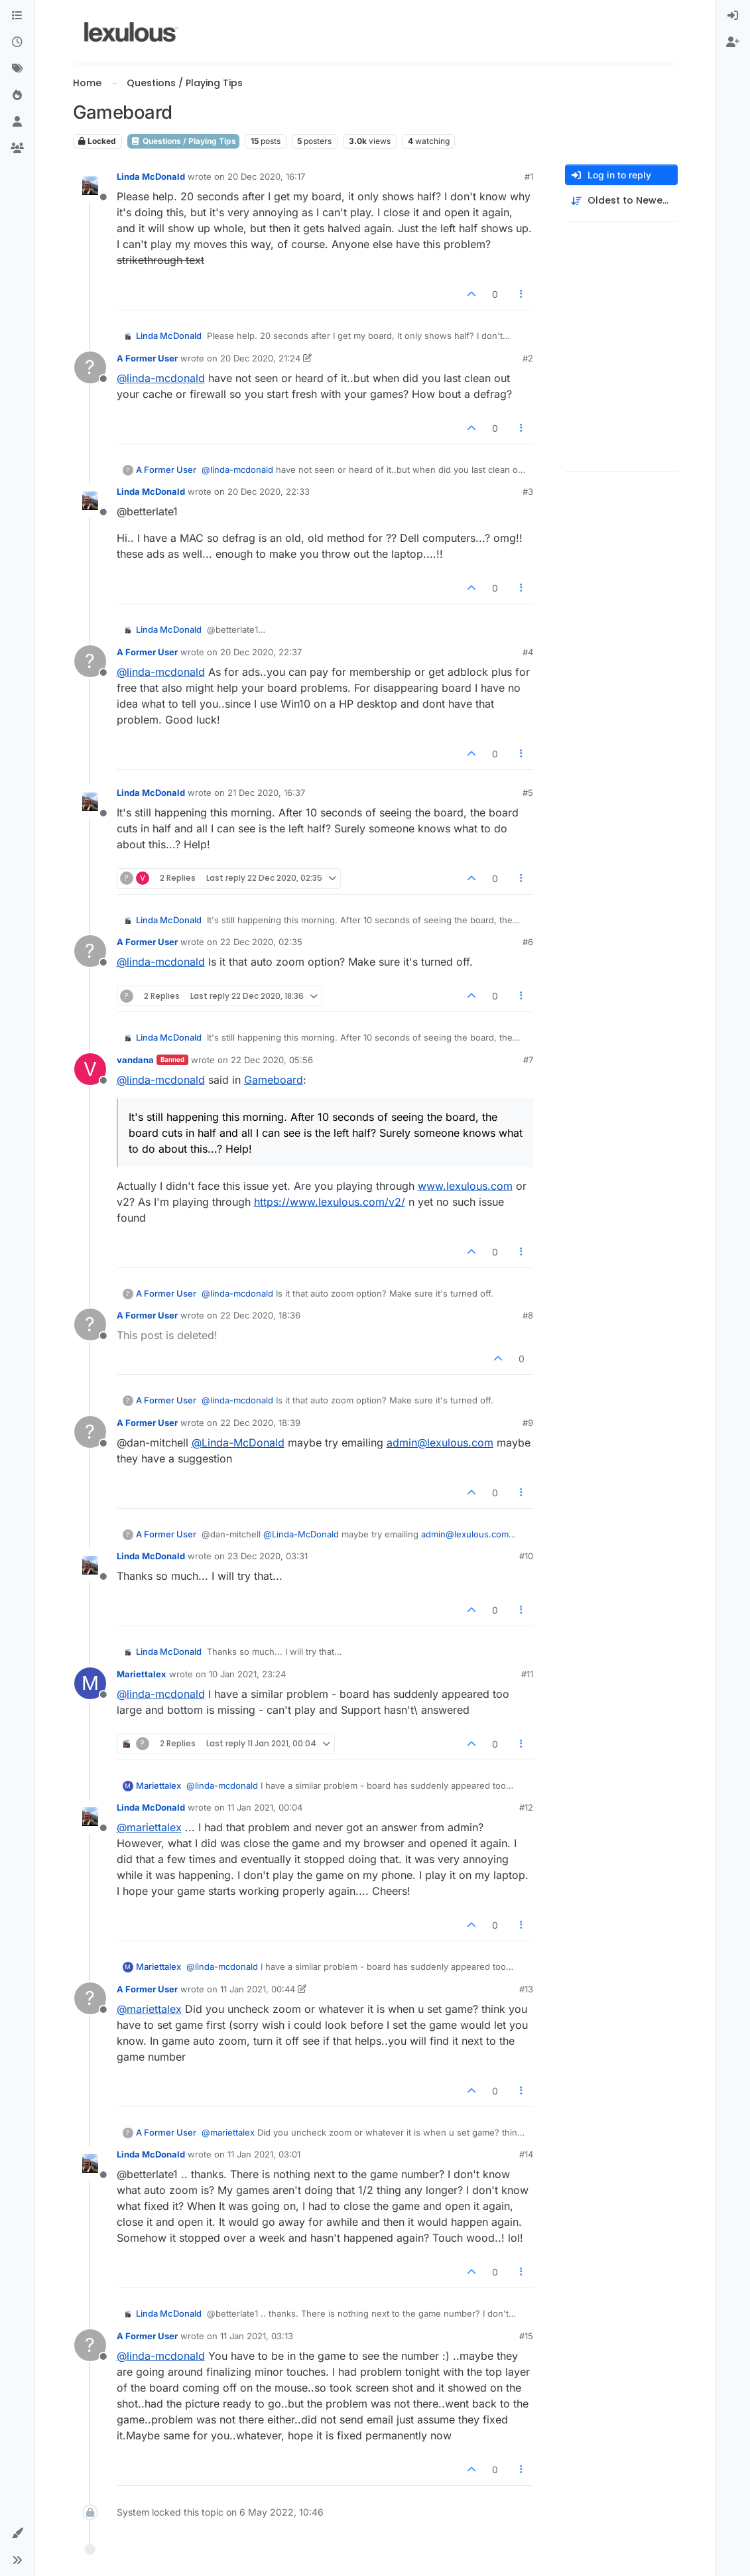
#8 (528, 1315)
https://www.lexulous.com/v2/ (329, 1201)
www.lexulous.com (465, 1185)
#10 (526, 1556)
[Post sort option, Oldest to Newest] (621, 200)
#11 (527, 1674)
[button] (17, 2533)
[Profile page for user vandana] (90, 1069)
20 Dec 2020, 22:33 (268, 491)
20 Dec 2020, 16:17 (266, 176)
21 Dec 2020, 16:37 (266, 792)
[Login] (733, 16)
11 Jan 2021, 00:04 (264, 1807)
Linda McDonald (151, 176)
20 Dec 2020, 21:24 (260, 358)
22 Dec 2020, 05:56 (272, 1060)
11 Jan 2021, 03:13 (256, 2336)
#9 (528, 1422)
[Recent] (17, 42)
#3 (528, 491)
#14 (526, 2154)
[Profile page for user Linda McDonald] (90, 186)
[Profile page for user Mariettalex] (90, 1683)
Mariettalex (141, 1674)
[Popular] (17, 95)
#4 (528, 652)
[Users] (17, 122)
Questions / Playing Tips (183, 141)
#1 (529, 176)
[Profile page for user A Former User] (90, 367)
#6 (528, 941)
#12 (526, 1807)
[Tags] (17, 69)
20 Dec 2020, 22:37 (261, 652)
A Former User (147, 358)
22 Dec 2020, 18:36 (260, 1315)
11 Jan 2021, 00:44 (257, 1989)
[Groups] (17, 148)
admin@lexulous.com (440, 1442)
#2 (528, 358)
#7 (528, 1060)
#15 (526, 2336)
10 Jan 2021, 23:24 (247, 1674)
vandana (135, 1060)
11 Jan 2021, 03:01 (263, 2154)
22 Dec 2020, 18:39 (260, 1422)
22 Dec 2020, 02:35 (261, 941)
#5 (528, 792)
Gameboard (273, 1079)
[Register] (733, 42)
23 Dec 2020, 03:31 (267, 1556)
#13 (526, 1989)
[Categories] (17, 16)
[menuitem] (733, 16)
